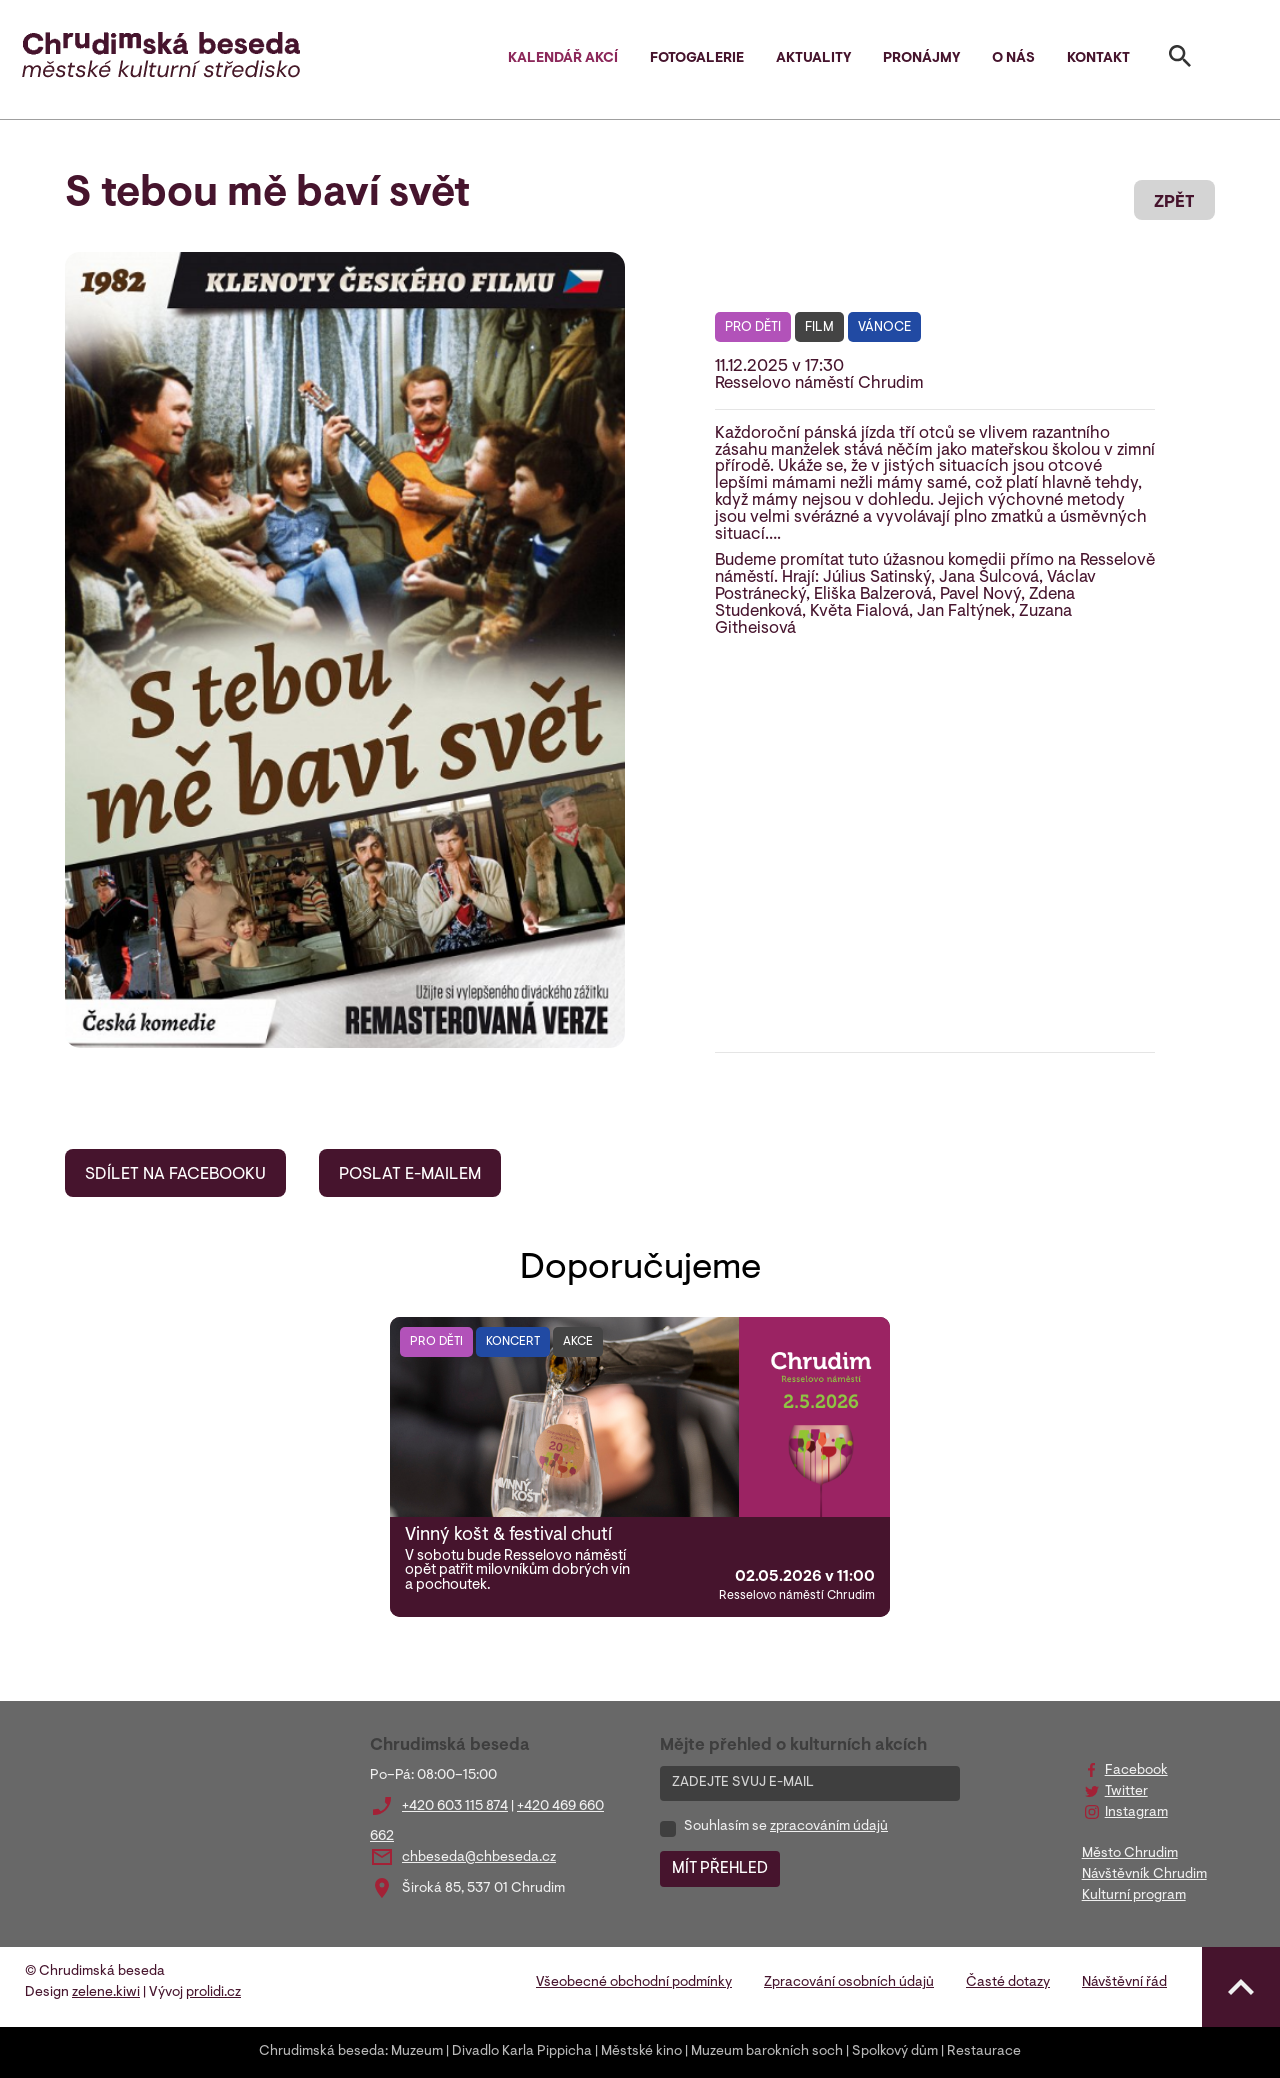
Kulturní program (1134, 1896)
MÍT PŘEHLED (720, 1869)
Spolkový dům (895, 2052)
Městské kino (641, 2052)
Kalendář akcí (563, 59)
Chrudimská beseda (322, 2052)
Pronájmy (921, 59)
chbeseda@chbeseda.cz (479, 1858)
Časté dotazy (1008, 1983)
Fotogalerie (697, 59)
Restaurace (984, 2052)
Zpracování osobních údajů (849, 1983)
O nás (1013, 59)
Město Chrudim (1130, 1854)
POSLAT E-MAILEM (410, 1175)
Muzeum (417, 2052)
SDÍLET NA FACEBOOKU (175, 1175)
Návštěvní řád (1124, 1983)
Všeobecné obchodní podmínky (634, 1983)
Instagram (1136, 1813)
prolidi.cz (213, 1993)
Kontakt (1098, 59)
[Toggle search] (1180, 60)
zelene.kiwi (106, 1993)
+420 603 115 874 (455, 1807)
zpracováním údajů (829, 1827)
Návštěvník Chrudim (1144, 1875)
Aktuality (813, 59)
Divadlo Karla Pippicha (522, 2052)
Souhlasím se (786, 1827)
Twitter (1126, 1792)
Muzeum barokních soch (767, 2052)
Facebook (1136, 1771)
